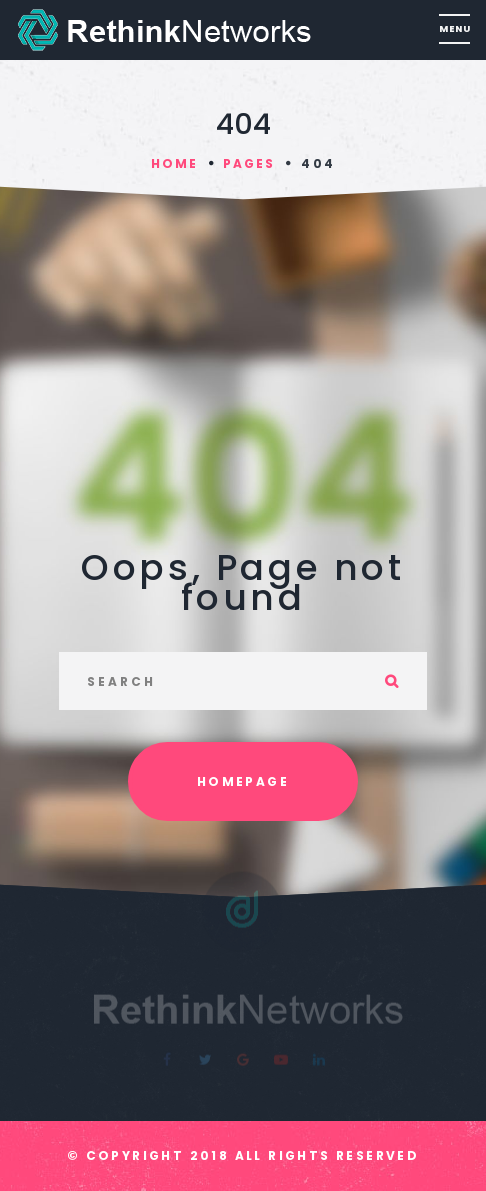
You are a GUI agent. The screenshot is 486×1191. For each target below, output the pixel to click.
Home (174, 163)
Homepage (243, 781)
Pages (249, 163)
